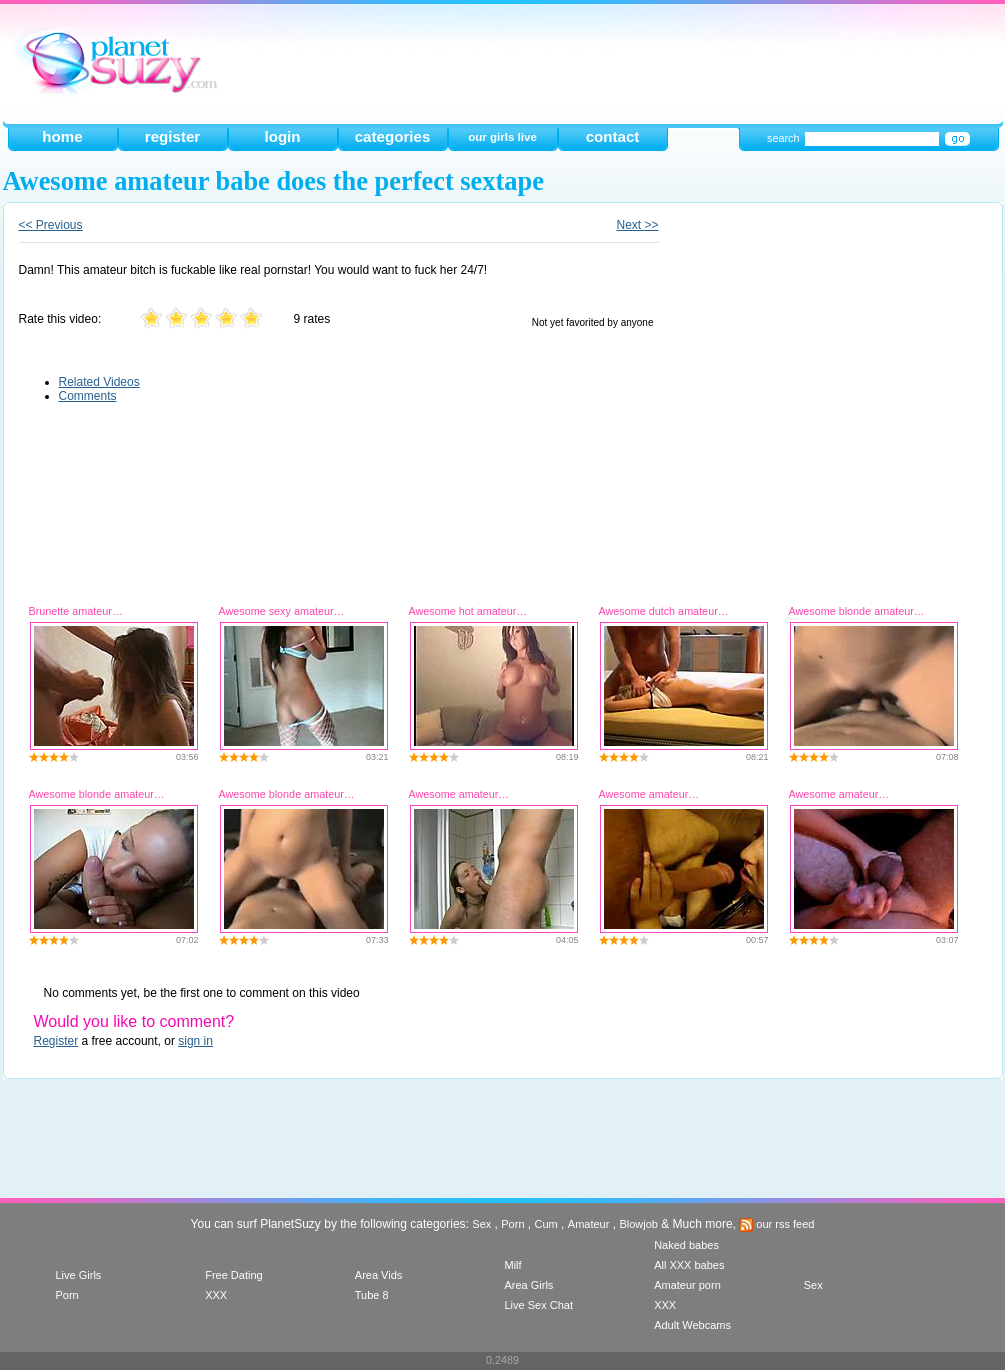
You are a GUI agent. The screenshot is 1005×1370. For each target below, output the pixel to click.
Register (56, 1041)
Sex (481, 1224)
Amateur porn (687, 1285)
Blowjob (638, 1224)
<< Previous (51, 225)
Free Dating (233, 1275)
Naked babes (686, 1245)
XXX (216, 1295)
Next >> (637, 225)
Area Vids (379, 1275)
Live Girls (79, 1275)
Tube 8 (372, 1295)
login (282, 136)
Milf (512, 1265)
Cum (546, 1224)
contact (613, 136)
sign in (195, 1041)
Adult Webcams (692, 1325)
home (62, 136)
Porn (512, 1224)
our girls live (502, 137)
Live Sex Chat (538, 1305)
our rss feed (776, 1224)
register (172, 136)
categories (393, 136)
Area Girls (528, 1285)
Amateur (589, 1224)
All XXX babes (689, 1265)
